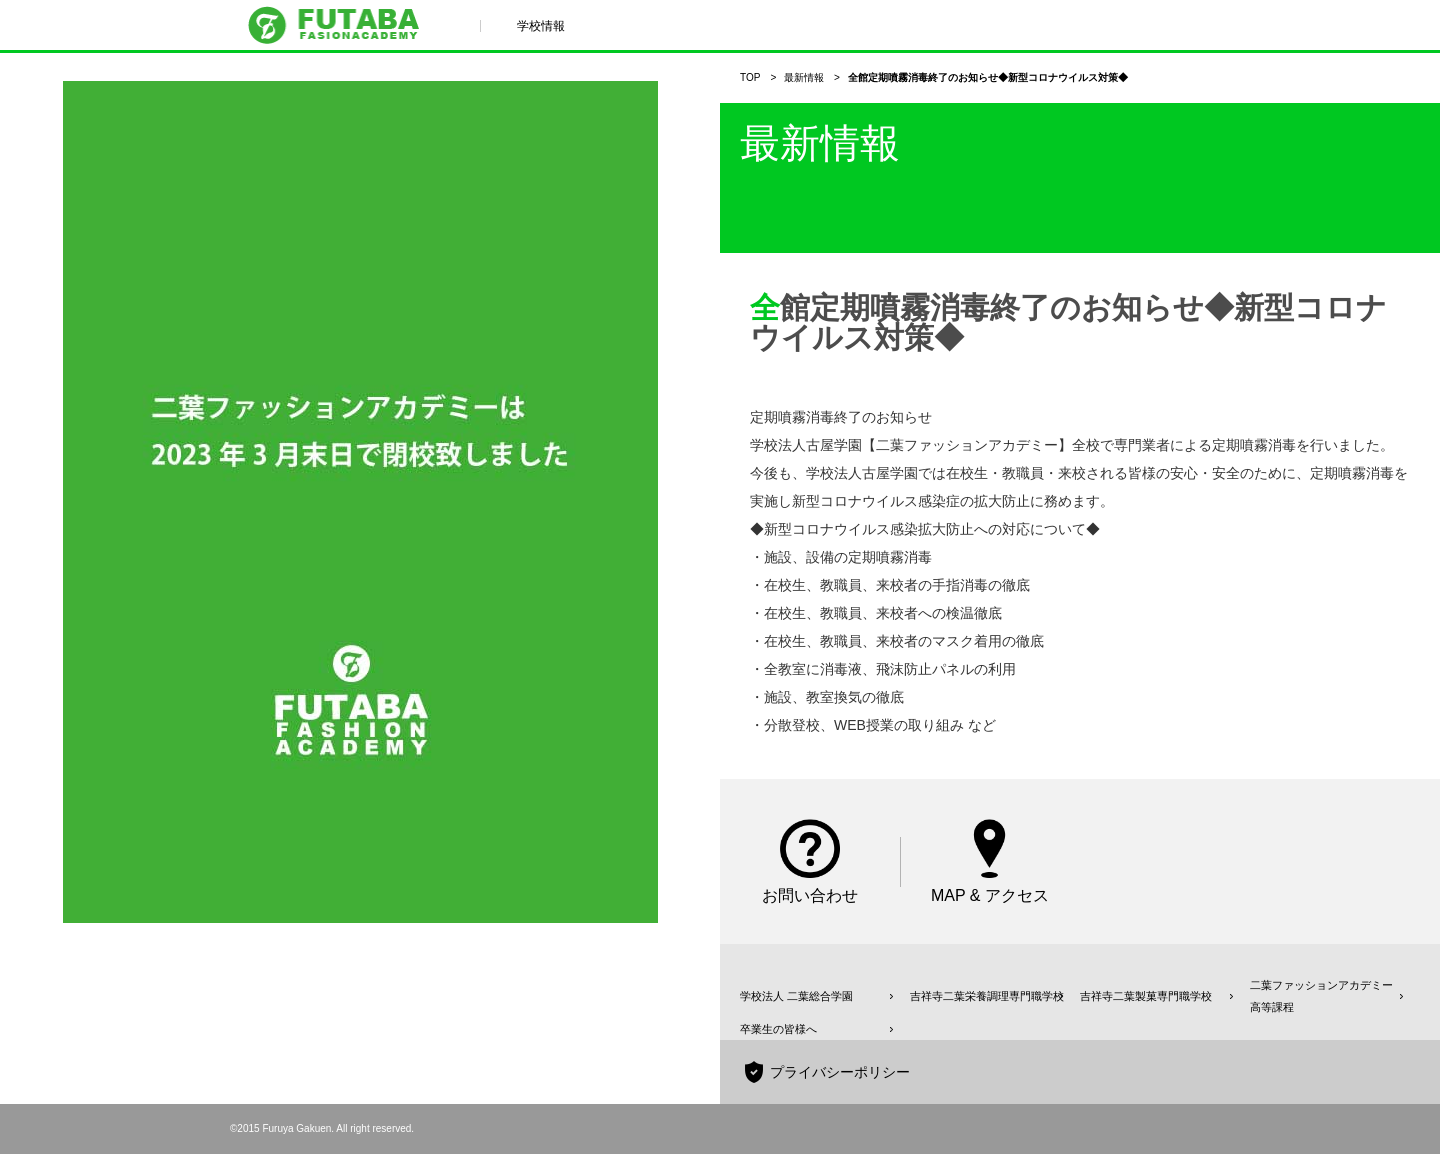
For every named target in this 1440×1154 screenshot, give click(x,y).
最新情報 (804, 77)
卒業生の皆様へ (778, 1029)
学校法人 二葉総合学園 (796, 996)
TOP (750, 77)
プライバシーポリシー (840, 1072)
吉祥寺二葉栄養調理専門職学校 (987, 996)
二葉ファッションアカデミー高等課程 (1321, 996)
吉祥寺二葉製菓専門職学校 (1146, 996)
